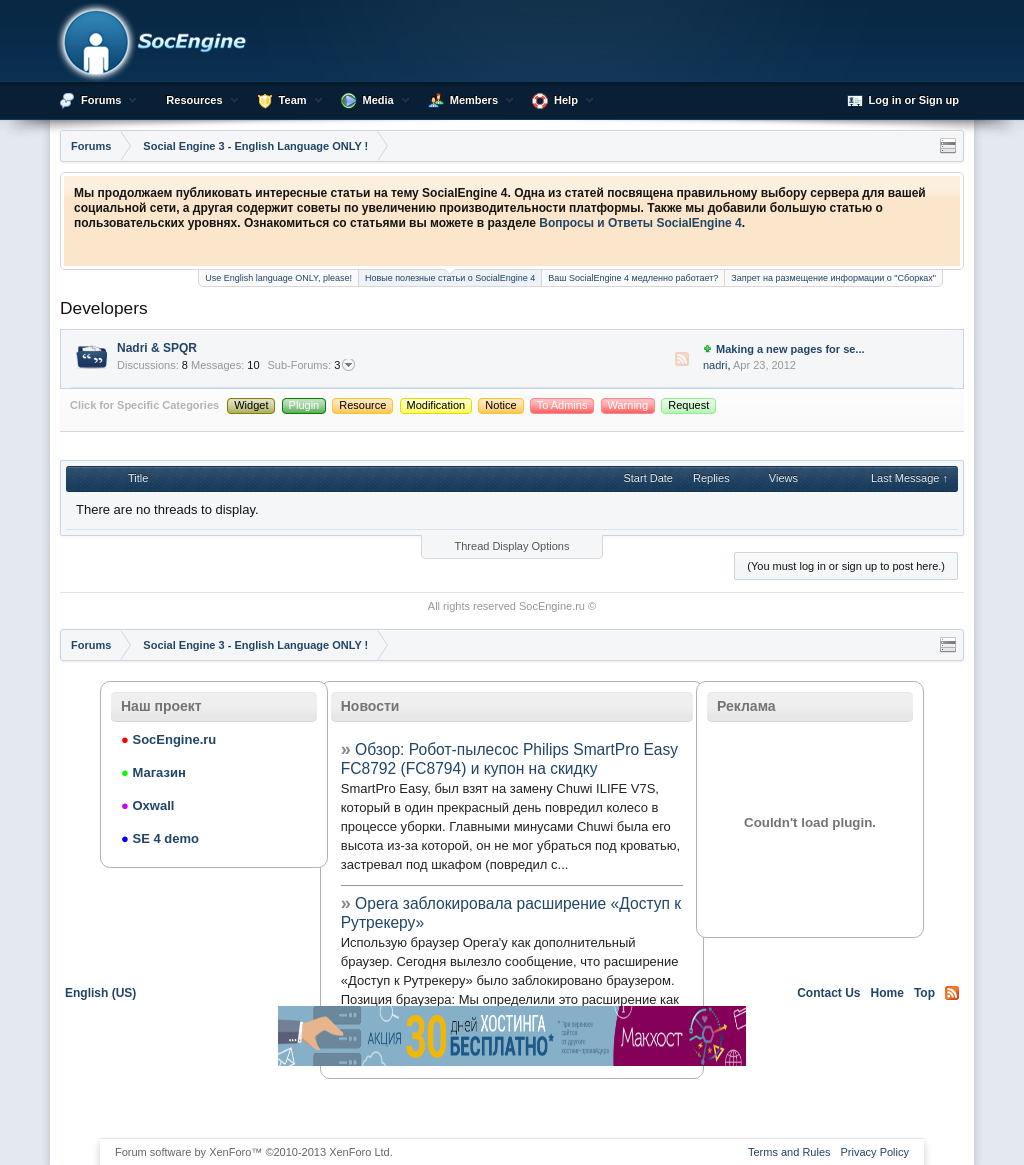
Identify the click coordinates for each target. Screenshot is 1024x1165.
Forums (101, 100)
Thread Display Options (512, 546)
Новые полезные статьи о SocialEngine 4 (450, 276)
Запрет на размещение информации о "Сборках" (833, 278)
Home (887, 993)
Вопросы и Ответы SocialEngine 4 (640, 223)
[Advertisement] (512, 1101)
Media (378, 100)
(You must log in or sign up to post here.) (846, 566)
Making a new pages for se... (790, 349)
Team (293, 100)
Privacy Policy (875, 1152)
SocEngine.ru (552, 606)
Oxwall (147, 805)
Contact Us (828, 993)
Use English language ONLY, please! (278, 278)
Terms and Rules (789, 1152)
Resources (194, 100)
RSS (682, 359)
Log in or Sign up (903, 101)
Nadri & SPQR (157, 348)
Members (474, 100)
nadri (715, 365)
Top (924, 993)
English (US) (100, 993)
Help (566, 100)
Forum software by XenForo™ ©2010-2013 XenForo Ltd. (254, 1152)
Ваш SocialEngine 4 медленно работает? (633, 278)
